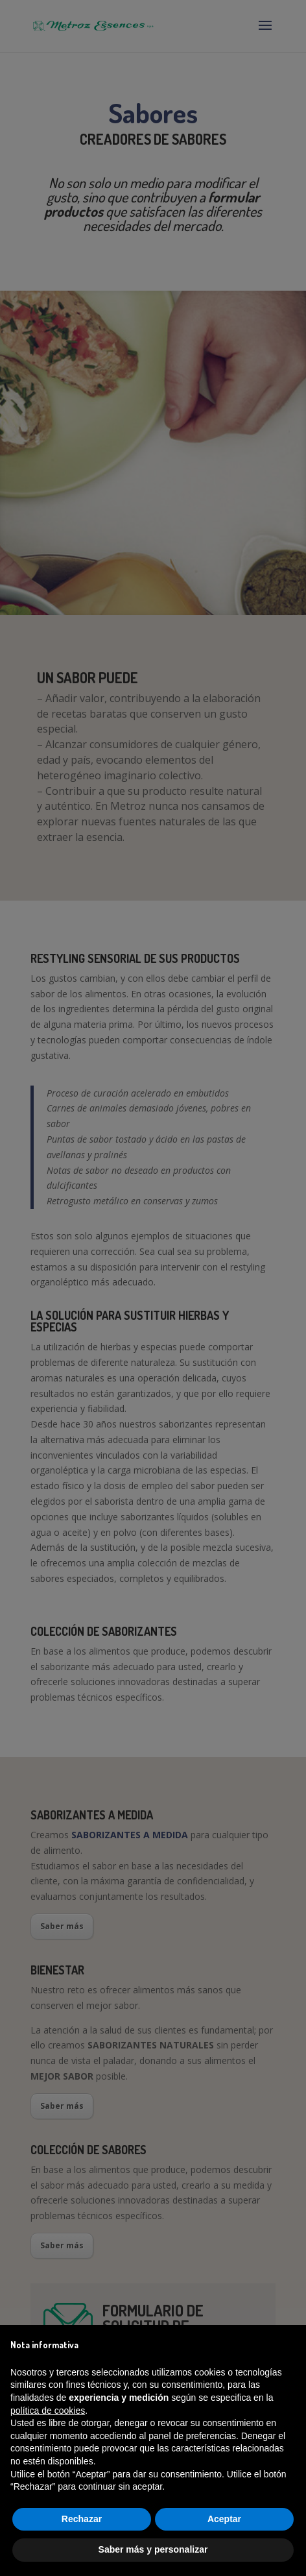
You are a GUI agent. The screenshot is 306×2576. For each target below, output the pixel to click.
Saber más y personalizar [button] (153, 2549)
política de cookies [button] (47, 2410)
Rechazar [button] (82, 2519)
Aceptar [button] (224, 2519)
